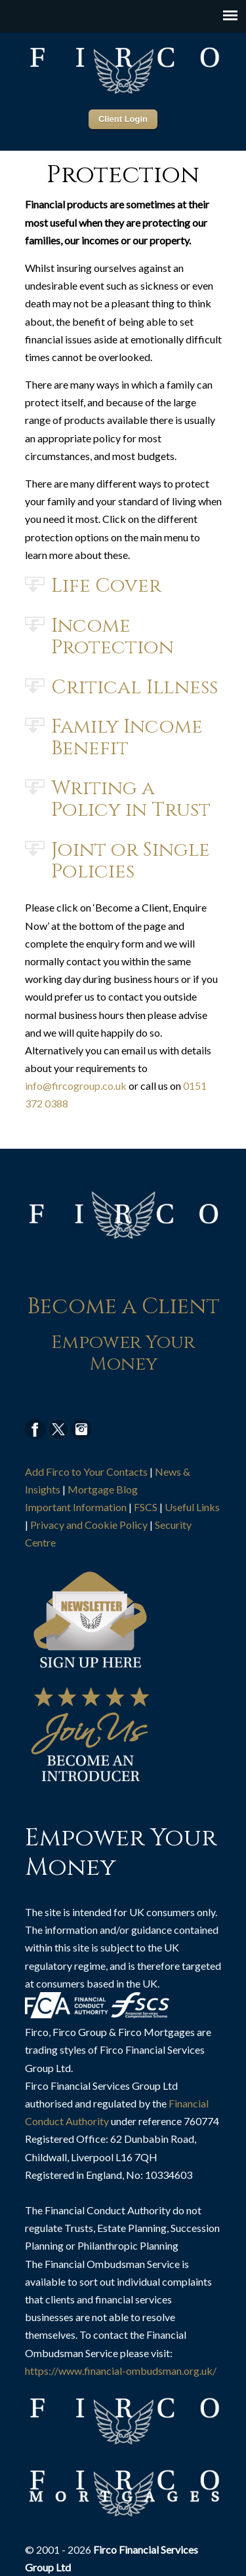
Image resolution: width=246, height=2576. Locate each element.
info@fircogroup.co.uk (76, 1085)
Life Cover (106, 585)
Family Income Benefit (127, 736)
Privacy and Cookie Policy (89, 1524)
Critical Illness (134, 687)
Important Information (76, 1507)
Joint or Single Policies (130, 860)
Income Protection (112, 636)
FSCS (145, 1507)
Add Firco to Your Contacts (86, 1471)
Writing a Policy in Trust (131, 798)
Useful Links (192, 1507)
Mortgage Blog (103, 1489)
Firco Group (123, 69)
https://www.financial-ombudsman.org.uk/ (120, 2370)
